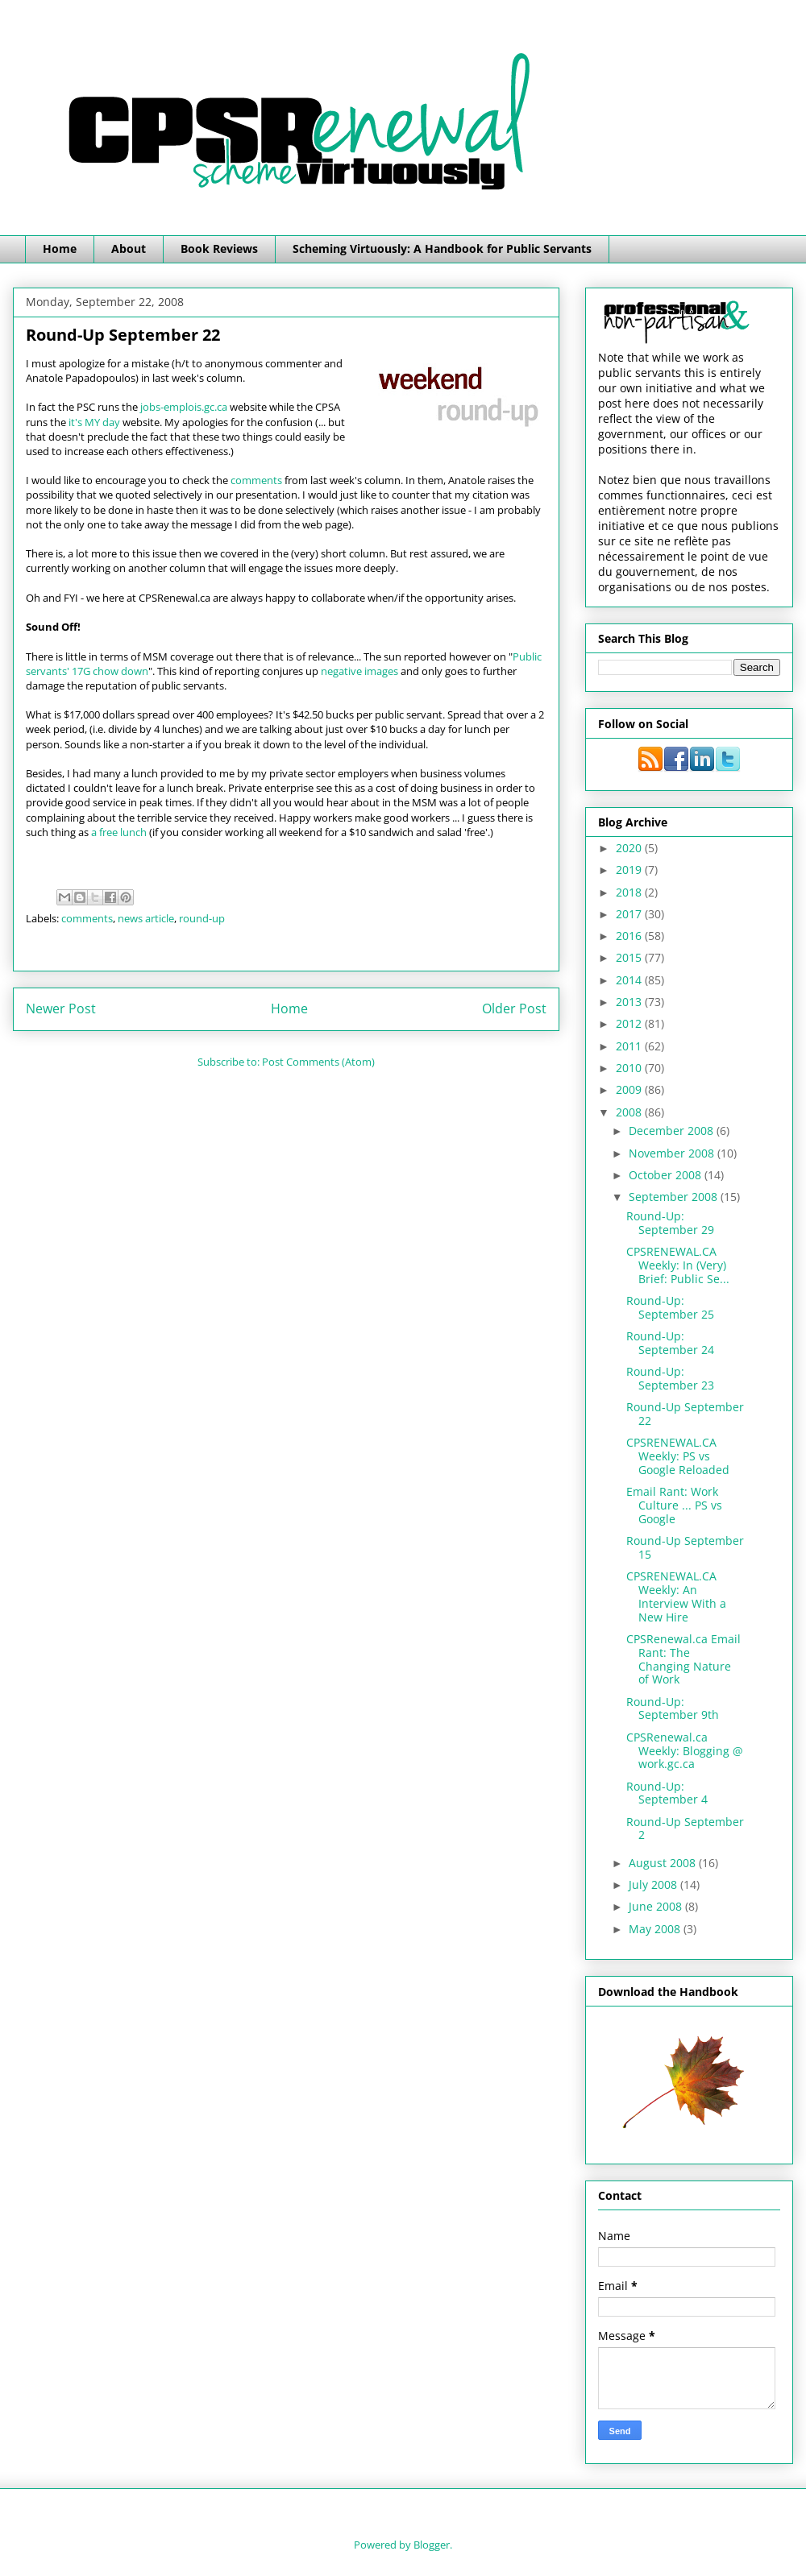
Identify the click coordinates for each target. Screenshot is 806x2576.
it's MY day (94, 422)
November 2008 (673, 1153)
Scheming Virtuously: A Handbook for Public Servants (442, 248)
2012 (630, 1023)
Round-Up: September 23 (670, 1378)
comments (256, 480)
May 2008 (656, 1928)
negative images (359, 671)
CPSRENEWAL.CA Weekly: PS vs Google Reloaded (677, 1456)
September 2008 (675, 1196)
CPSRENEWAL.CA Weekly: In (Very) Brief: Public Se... (677, 1265)
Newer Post (61, 1008)
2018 (630, 892)
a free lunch (119, 832)
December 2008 (673, 1130)
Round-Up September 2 (685, 1828)
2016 (630, 935)
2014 (630, 980)
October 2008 (666, 1174)
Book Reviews (219, 248)
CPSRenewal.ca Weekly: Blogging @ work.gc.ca (684, 1750)
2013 (630, 1001)
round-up (202, 918)
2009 (630, 1089)
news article (146, 918)
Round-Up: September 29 (670, 1222)
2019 (630, 869)
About (128, 248)
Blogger (431, 2544)
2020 (630, 847)
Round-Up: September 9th (672, 1708)
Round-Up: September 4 (667, 1793)
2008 (630, 1112)
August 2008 (664, 1862)
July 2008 (654, 1884)
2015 (630, 957)
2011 (630, 1046)
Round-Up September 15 (685, 1547)
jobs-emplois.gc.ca (183, 407)
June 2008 (657, 1906)
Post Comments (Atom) (318, 1061)
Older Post (514, 1008)
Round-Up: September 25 (670, 1307)
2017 (630, 913)
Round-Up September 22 (685, 1413)
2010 (630, 1067)
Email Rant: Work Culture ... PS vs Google (674, 1505)
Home (60, 248)
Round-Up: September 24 (670, 1342)
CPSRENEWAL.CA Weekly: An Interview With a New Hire (676, 1596)
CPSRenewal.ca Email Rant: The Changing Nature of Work (683, 1659)
